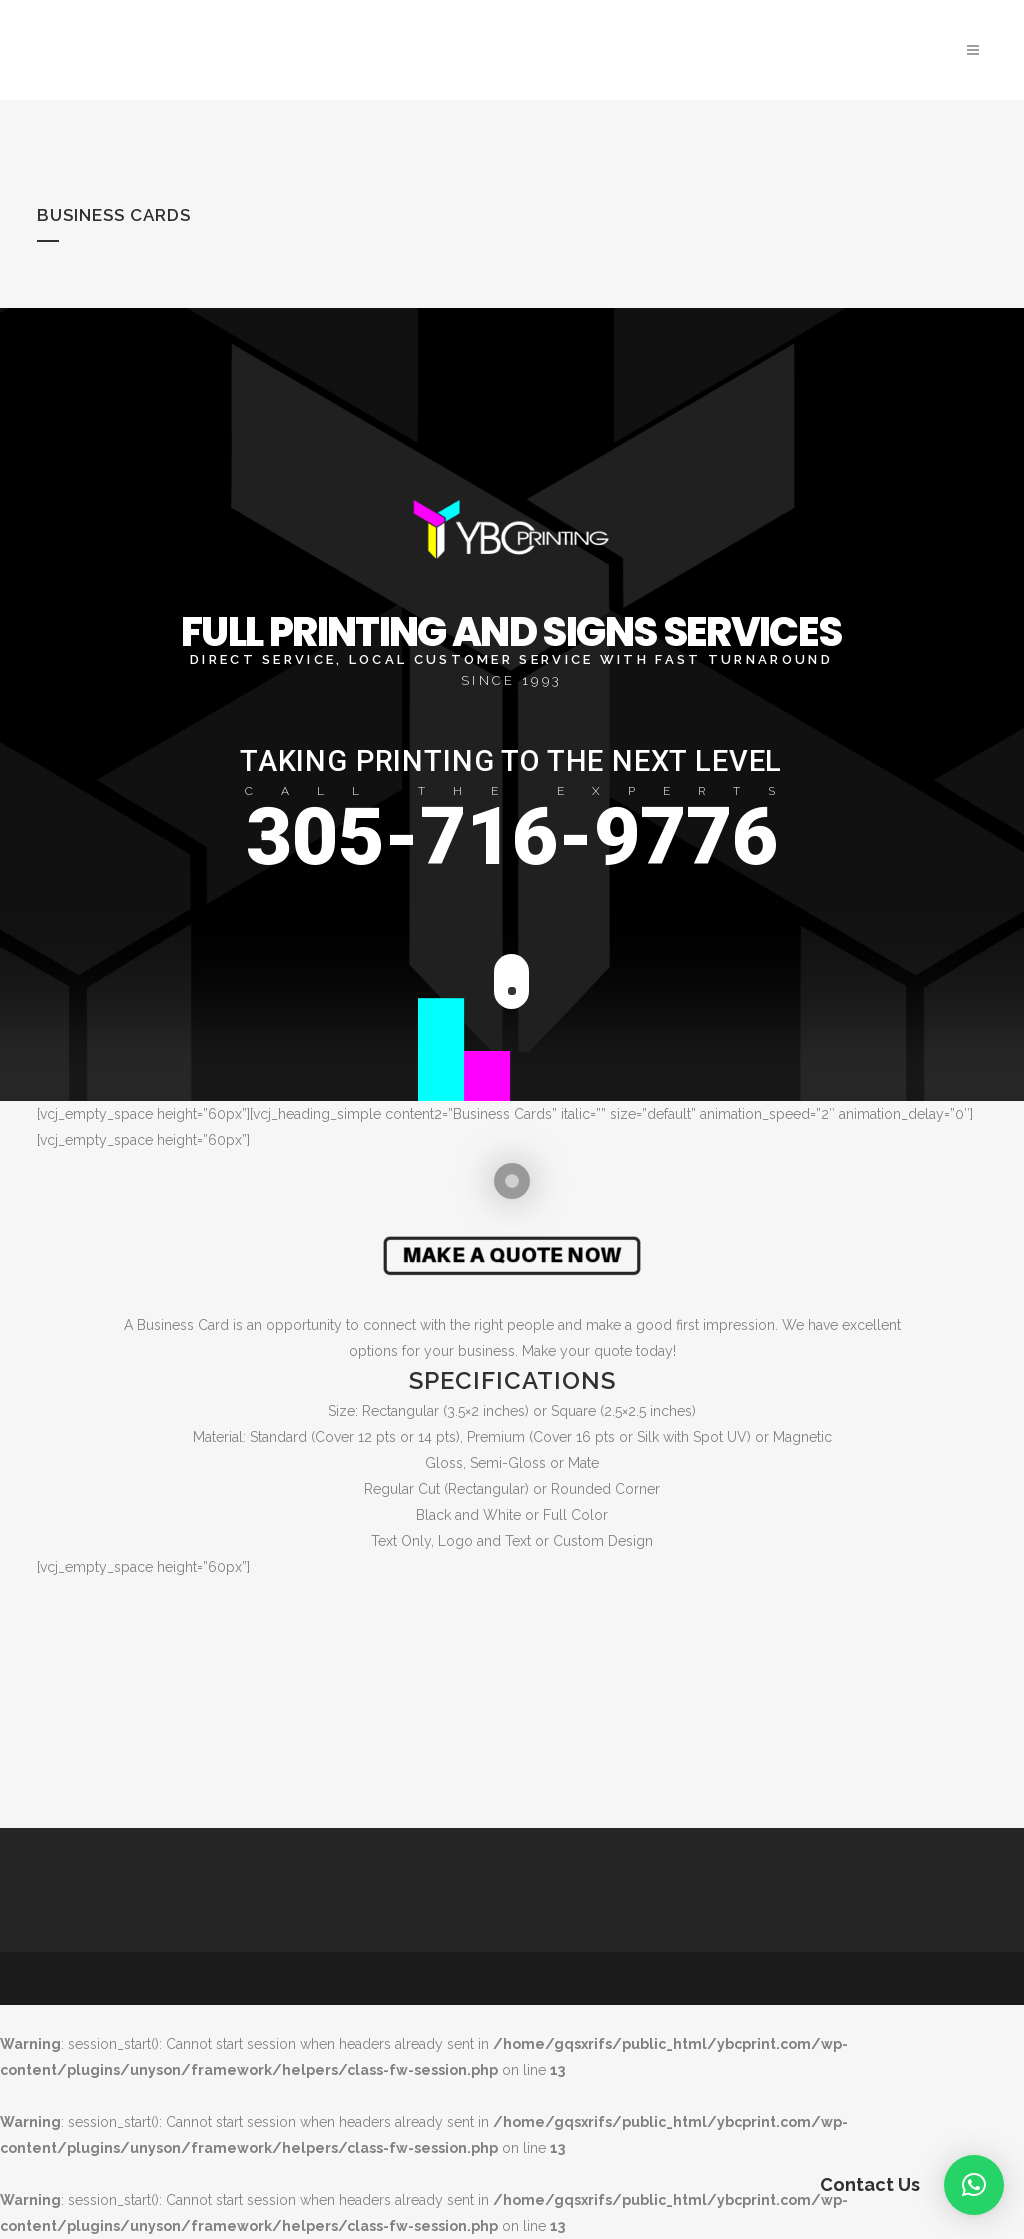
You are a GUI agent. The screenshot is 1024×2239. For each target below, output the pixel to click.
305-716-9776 (512, 837)
